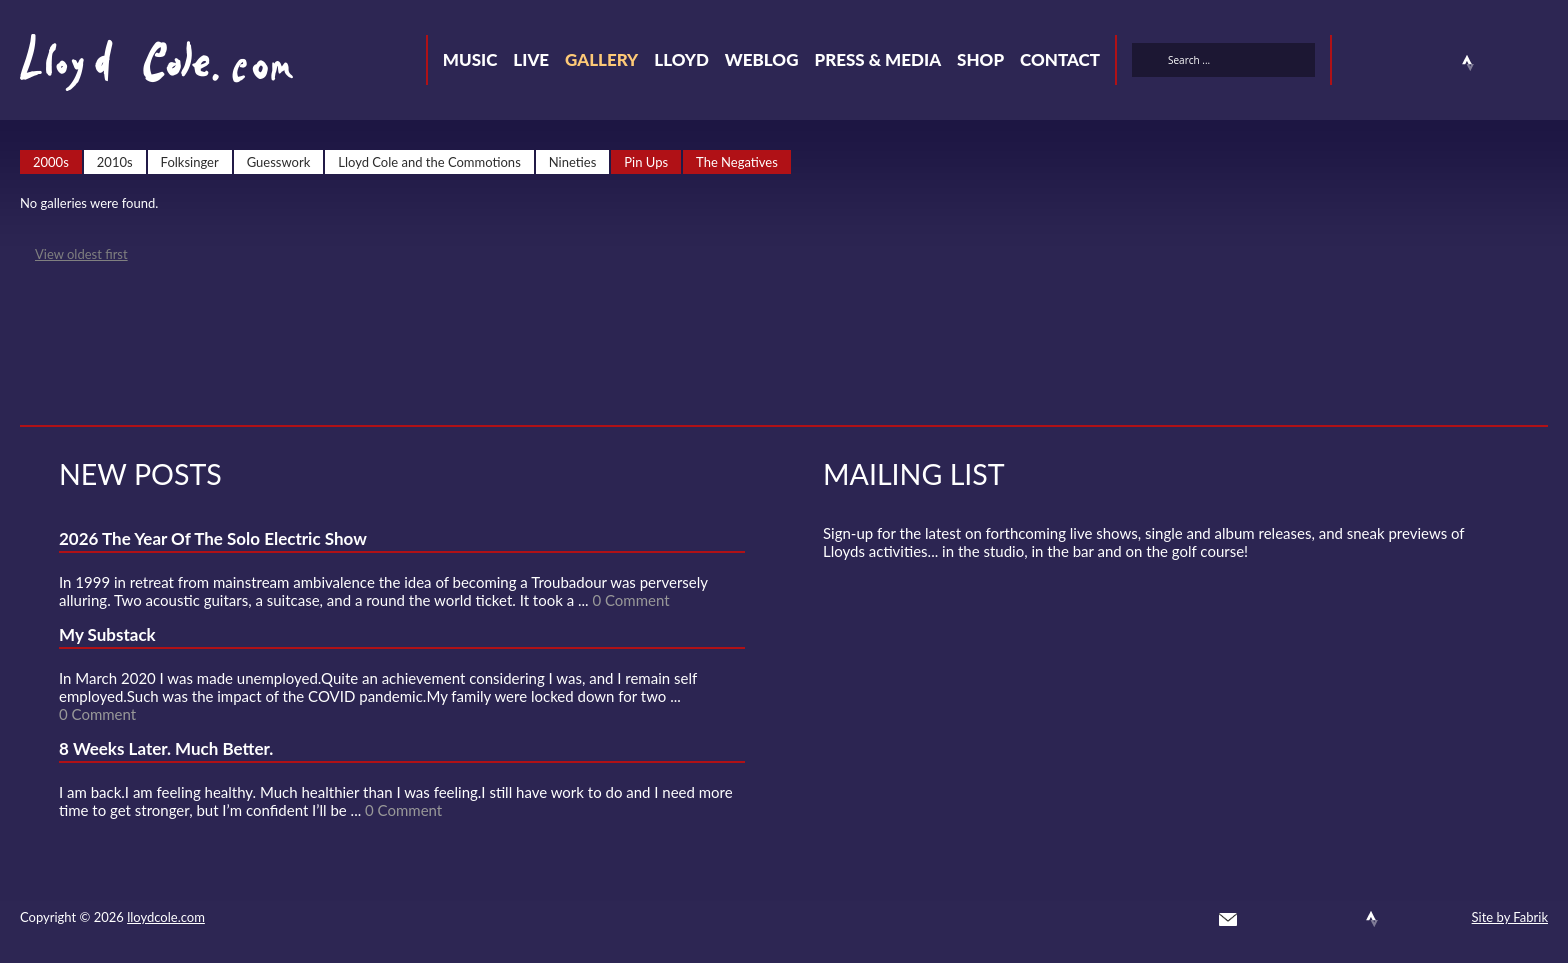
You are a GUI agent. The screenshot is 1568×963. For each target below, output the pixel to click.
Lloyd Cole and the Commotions (429, 162)
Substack (1540, 63)
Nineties (573, 162)
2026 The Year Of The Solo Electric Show (213, 538)
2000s (51, 162)
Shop (980, 59)
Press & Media (877, 59)
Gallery (601, 59)
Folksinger (190, 162)
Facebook (1396, 63)
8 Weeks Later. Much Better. (166, 748)
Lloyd (681, 59)
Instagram (1504, 63)
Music (470, 59)
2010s (115, 162)
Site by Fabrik (1510, 917)
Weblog (762, 59)
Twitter (1360, 63)
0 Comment (630, 600)
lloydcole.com (166, 917)
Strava (1468, 63)
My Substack (107, 634)
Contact (1060, 59)
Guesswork (279, 162)
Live (531, 59)
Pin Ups (646, 162)
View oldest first (81, 254)
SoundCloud (1432, 63)
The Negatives (737, 162)
